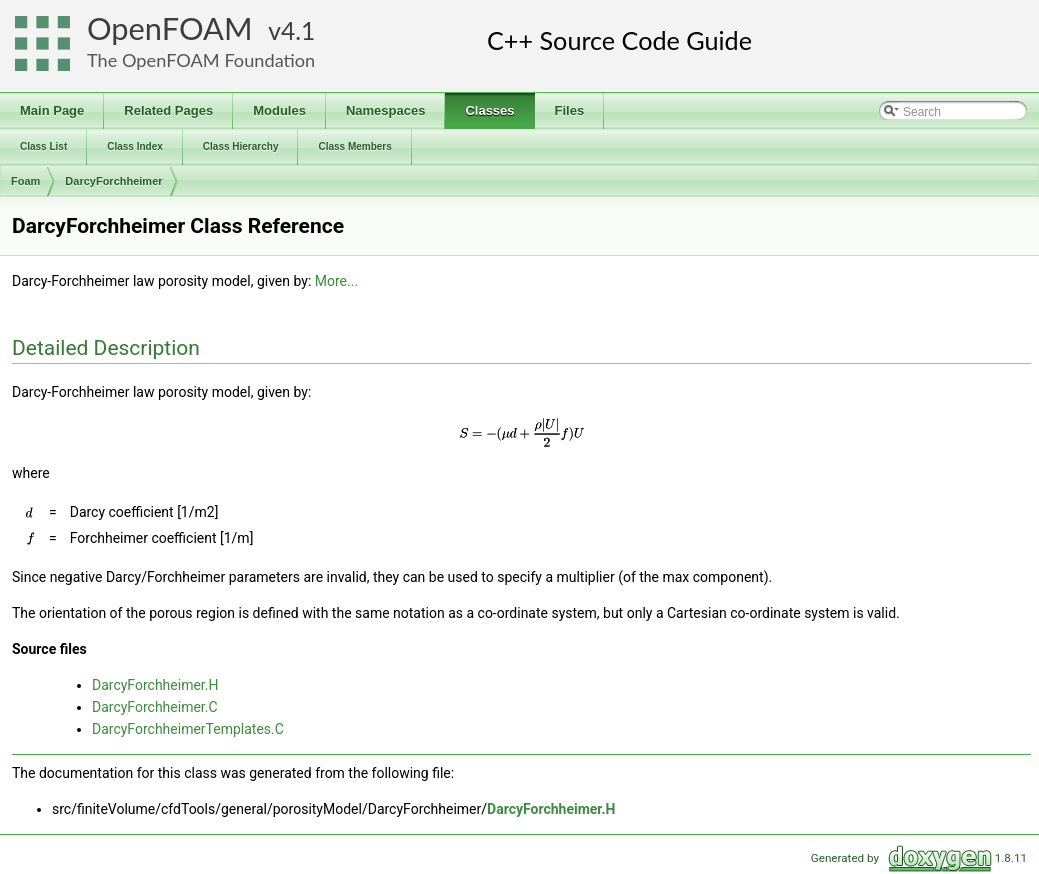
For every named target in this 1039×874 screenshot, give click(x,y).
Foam (25, 181)
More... (336, 281)
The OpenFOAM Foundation (201, 60)
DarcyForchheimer (113, 181)
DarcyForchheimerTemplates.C (188, 729)
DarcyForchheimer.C (155, 707)
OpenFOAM (170, 28)
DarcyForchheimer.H (155, 685)
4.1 (298, 30)
